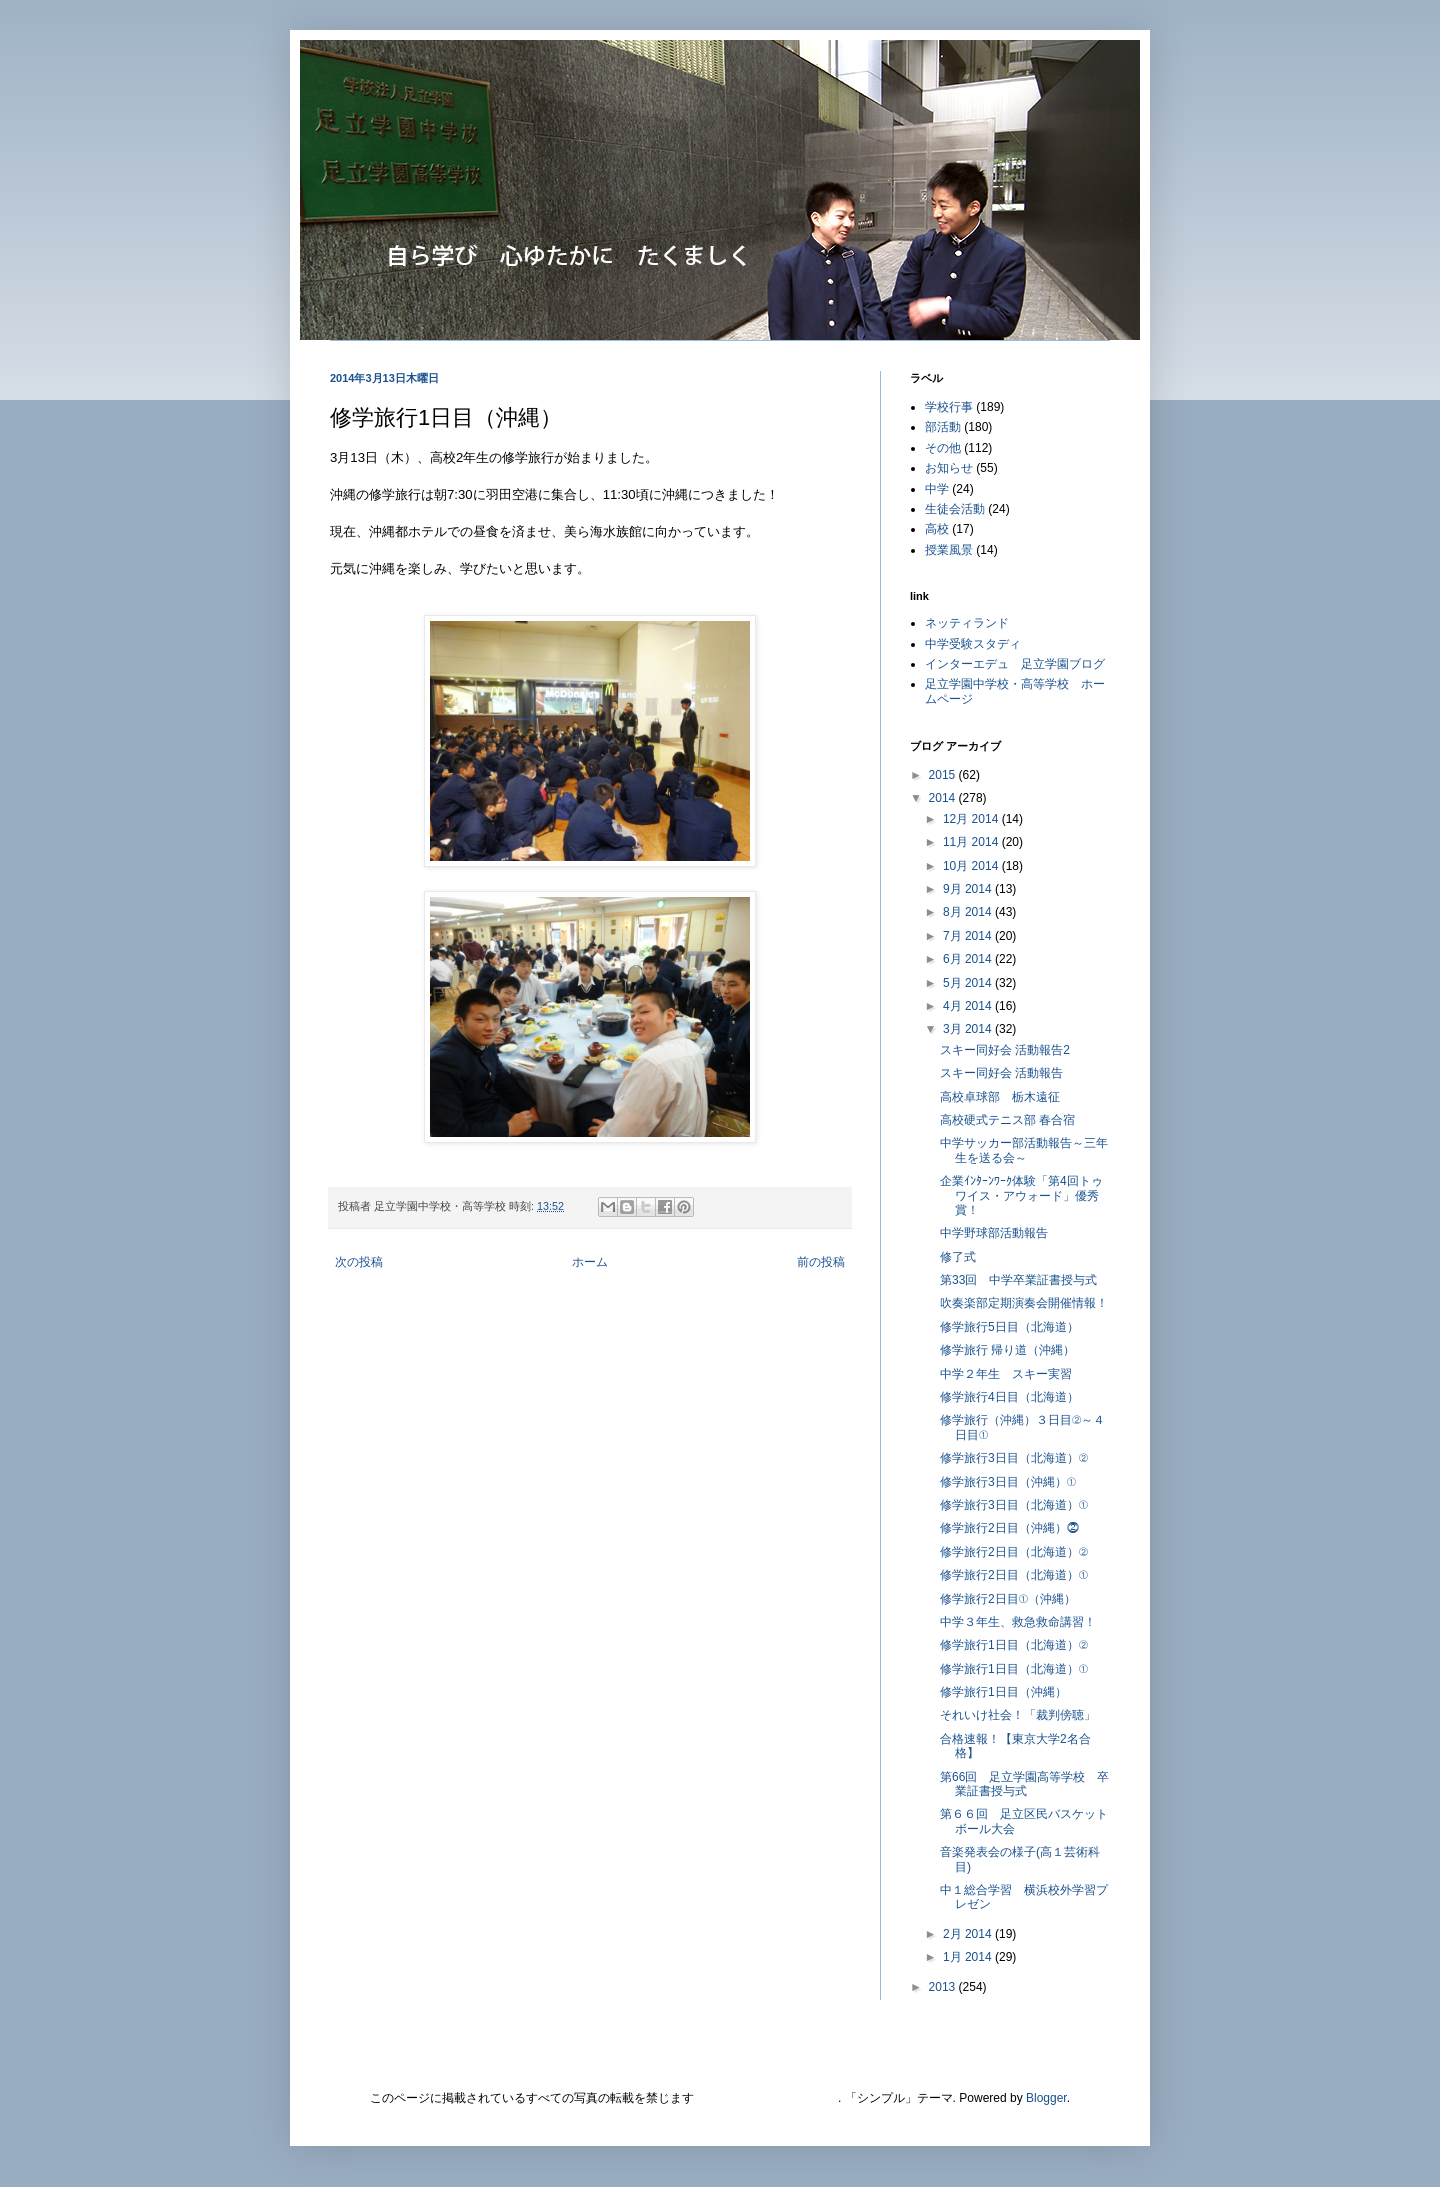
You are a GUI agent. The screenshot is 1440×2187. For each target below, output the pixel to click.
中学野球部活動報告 (994, 1233)
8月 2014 (969, 912)
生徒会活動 (955, 509)
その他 (943, 448)
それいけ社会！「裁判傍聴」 (1018, 1715)
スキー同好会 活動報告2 (1005, 1050)
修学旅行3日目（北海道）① (1014, 1505)
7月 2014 (969, 936)
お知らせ (949, 468)
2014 (944, 798)
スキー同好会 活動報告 (1001, 1073)
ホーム (590, 1262)
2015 (944, 775)
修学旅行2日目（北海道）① (1014, 1575)
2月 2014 (969, 1934)
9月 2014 (969, 889)
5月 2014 (969, 983)
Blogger (1046, 2098)
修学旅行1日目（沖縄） (1003, 1692)
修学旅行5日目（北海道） (1009, 1327)
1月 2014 (969, 1957)
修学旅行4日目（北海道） (1009, 1397)
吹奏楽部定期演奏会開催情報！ (1024, 1303)
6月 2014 (969, 959)
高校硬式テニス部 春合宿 (1007, 1120)
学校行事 (949, 407)
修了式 (958, 1257)
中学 (937, 489)
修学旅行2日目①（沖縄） (1008, 1599)
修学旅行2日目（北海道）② (1014, 1552)
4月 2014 (969, 1006)
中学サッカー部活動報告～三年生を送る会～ (1024, 1150)
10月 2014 (972, 866)
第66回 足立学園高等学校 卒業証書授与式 (1024, 1784)
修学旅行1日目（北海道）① (1014, 1669)
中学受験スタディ (973, 644)
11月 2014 (972, 842)
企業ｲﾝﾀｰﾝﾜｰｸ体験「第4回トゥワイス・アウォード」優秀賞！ (1021, 1195)
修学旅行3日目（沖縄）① (1008, 1482)
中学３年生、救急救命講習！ (1018, 1622)
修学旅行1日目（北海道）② (1014, 1645)
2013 (944, 1987)
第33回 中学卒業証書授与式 (1018, 1280)
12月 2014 (972, 819)
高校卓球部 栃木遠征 (1000, 1097)
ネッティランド (967, 623)
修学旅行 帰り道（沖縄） (1007, 1350)
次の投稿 (359, 1262)
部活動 (943, 427)
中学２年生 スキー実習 (1006, 1374)
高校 (937, 529)
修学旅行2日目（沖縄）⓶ (1009, 1528)
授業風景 (949, 550)
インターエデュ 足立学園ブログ (1015, 664)
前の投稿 (821, 1262)
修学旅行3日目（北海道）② (1014, 1458)
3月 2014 (969, 1029)
